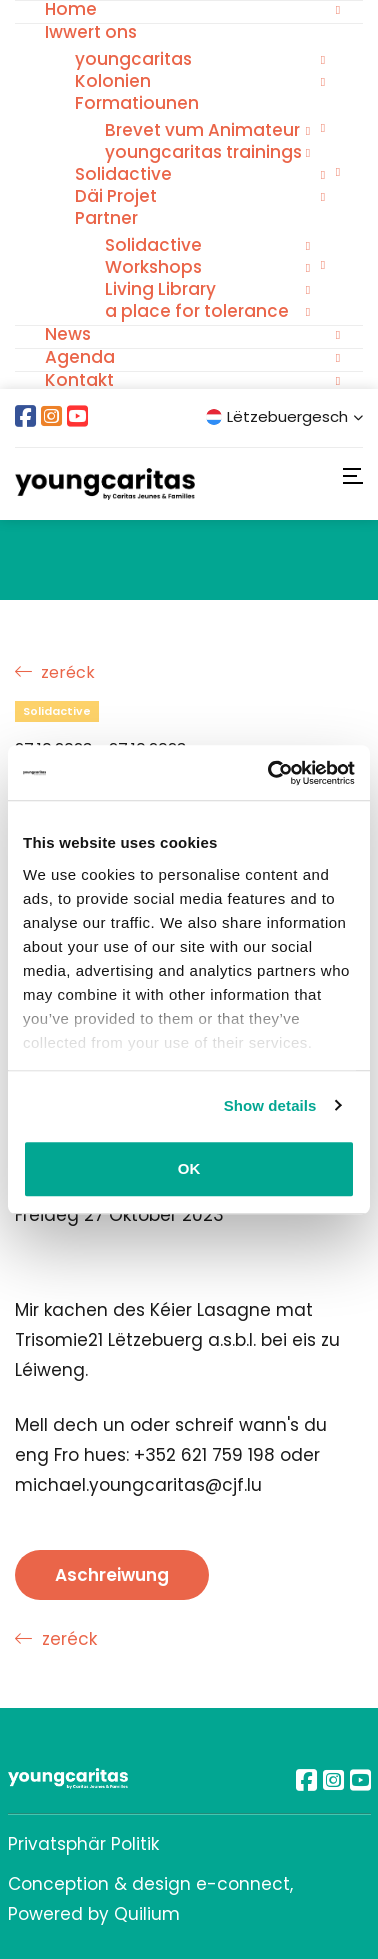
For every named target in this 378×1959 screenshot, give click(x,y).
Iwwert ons (91, 32)
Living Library (160, 289)
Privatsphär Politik (83, 1844)
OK (189, 1168)
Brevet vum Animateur (202, 130)
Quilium (147, 1914)
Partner (106, 218)
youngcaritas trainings (203, 152)
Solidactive (123, 174)
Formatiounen (137, 103)
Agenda (80, 357)
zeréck (55, 672)
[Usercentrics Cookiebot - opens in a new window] (270, 773)
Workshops (153, 267)
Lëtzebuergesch (284, 416)
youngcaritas (133, 59)
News (68, 334)
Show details (270, 1105)
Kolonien (113, 81)
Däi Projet (116, 196)
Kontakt (79, 380)
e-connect (243, 1884)
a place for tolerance (197, 311)
